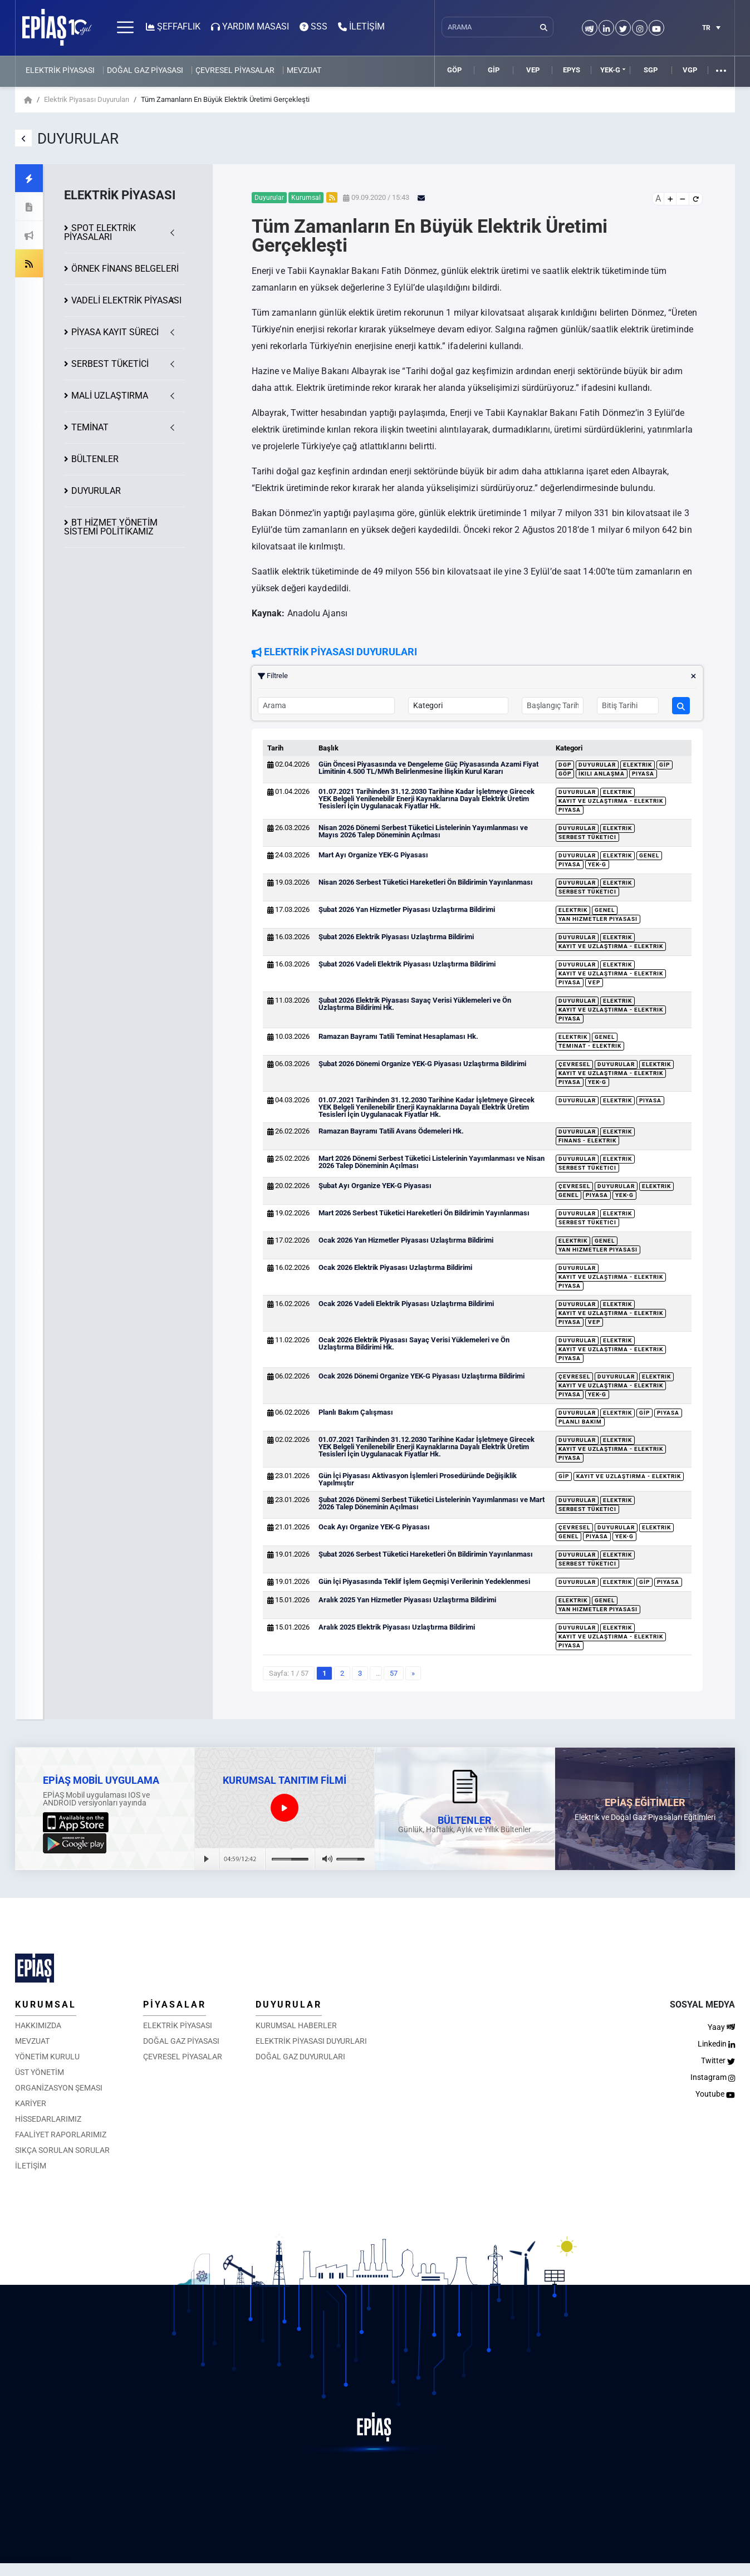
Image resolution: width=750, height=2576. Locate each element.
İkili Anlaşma (602, 774)
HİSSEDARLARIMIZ (48, 2118)
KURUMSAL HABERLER (296, 2025)
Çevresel (574, 1064)
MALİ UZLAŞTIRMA (109, 395)
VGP (690, 70)
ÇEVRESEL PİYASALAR (234, 70)
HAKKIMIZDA (38, 2025)
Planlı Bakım (580, 1422)
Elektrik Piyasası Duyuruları (86, 99)
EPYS (571, 70)
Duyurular (597, 765)
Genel (649, 855)
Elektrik (637, 765)
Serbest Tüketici (587, 837)
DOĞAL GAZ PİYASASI (145, 70)
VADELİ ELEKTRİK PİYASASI (126, 300)
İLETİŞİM (30, 2165)
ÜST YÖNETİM (39, 2072)
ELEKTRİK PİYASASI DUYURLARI (311, 2041)
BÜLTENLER (95, 459)
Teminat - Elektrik (589, 1046)
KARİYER (30, 2103)
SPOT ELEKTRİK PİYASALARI (100, 232)
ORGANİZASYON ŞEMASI (58, 2087)
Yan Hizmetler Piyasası (598, 919)
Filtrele (477, 676)
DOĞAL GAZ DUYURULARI (300, 2056)
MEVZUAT (304, 70)
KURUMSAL (45, 2004)
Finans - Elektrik (587, 1140)
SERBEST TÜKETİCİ (110, 364)
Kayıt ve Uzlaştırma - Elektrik (610, 801)
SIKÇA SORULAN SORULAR (62, 2150)
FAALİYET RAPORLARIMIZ (60, 2134)
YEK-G (610, 69)
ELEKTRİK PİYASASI (60, 70)
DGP (564, 765)
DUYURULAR (96, 490)
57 (394, 1673)
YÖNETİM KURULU (47, 2056)
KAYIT (115, 332)
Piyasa (643, 774)
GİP (493, 70)
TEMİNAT (90, 427)
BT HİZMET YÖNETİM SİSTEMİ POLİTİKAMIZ (111, 527)
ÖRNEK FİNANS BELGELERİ (125, 268)
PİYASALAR (174, 2004)
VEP (533, 70)
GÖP (454, 70)
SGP (651, 70)
